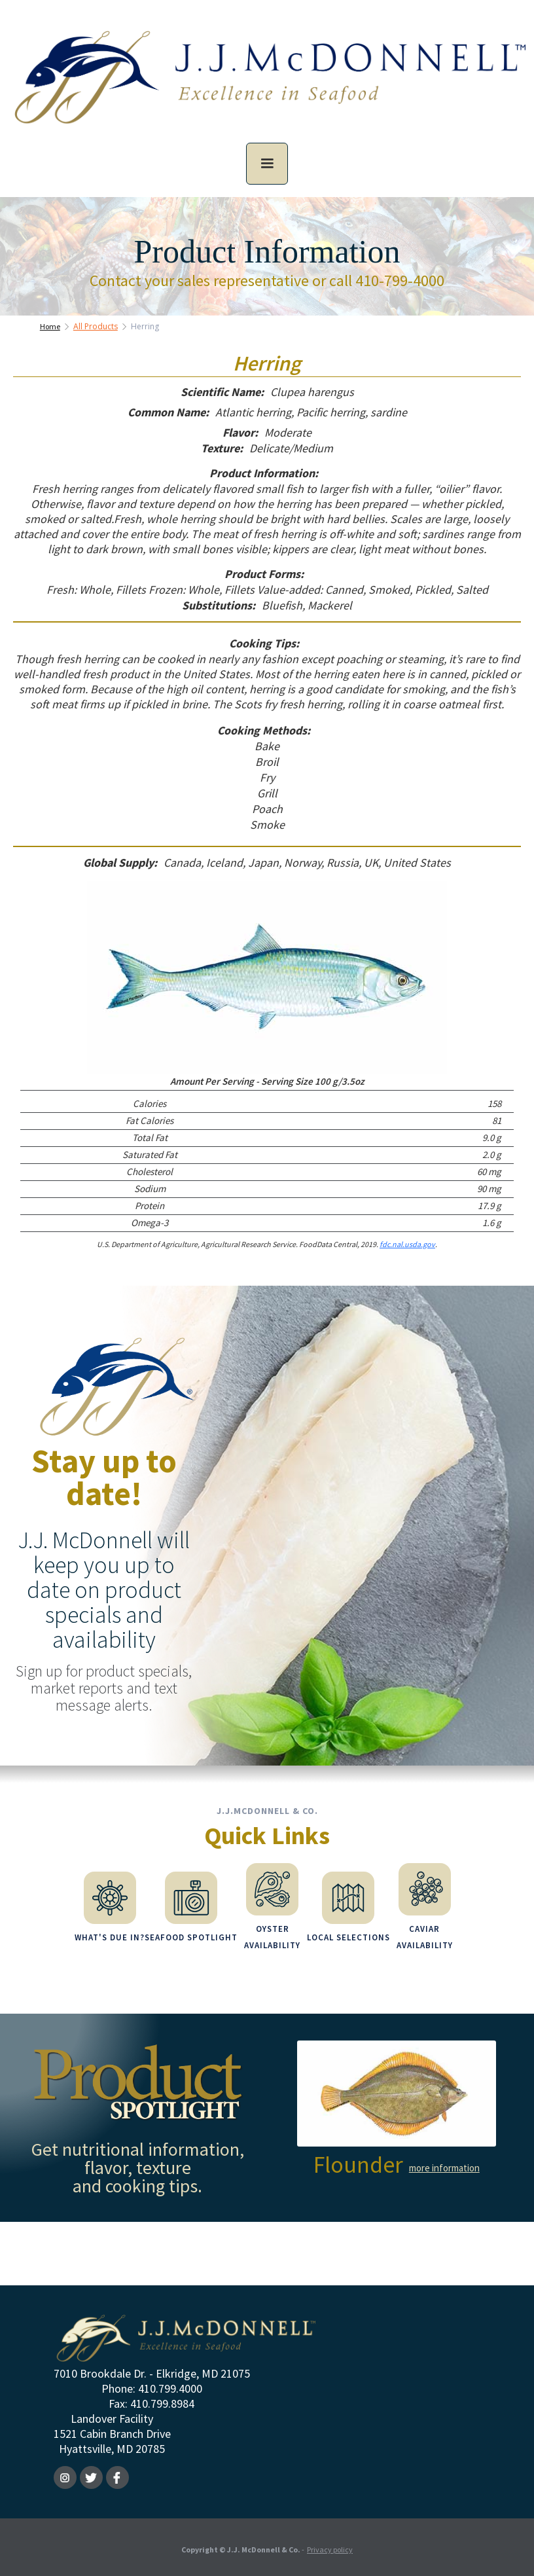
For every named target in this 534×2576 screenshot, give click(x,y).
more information (444, 2164)
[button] (267, 164)
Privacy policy (330, 2546)
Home (50, 326)
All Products (95, 326)
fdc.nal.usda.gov (407, 1244)
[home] (267, 87)
